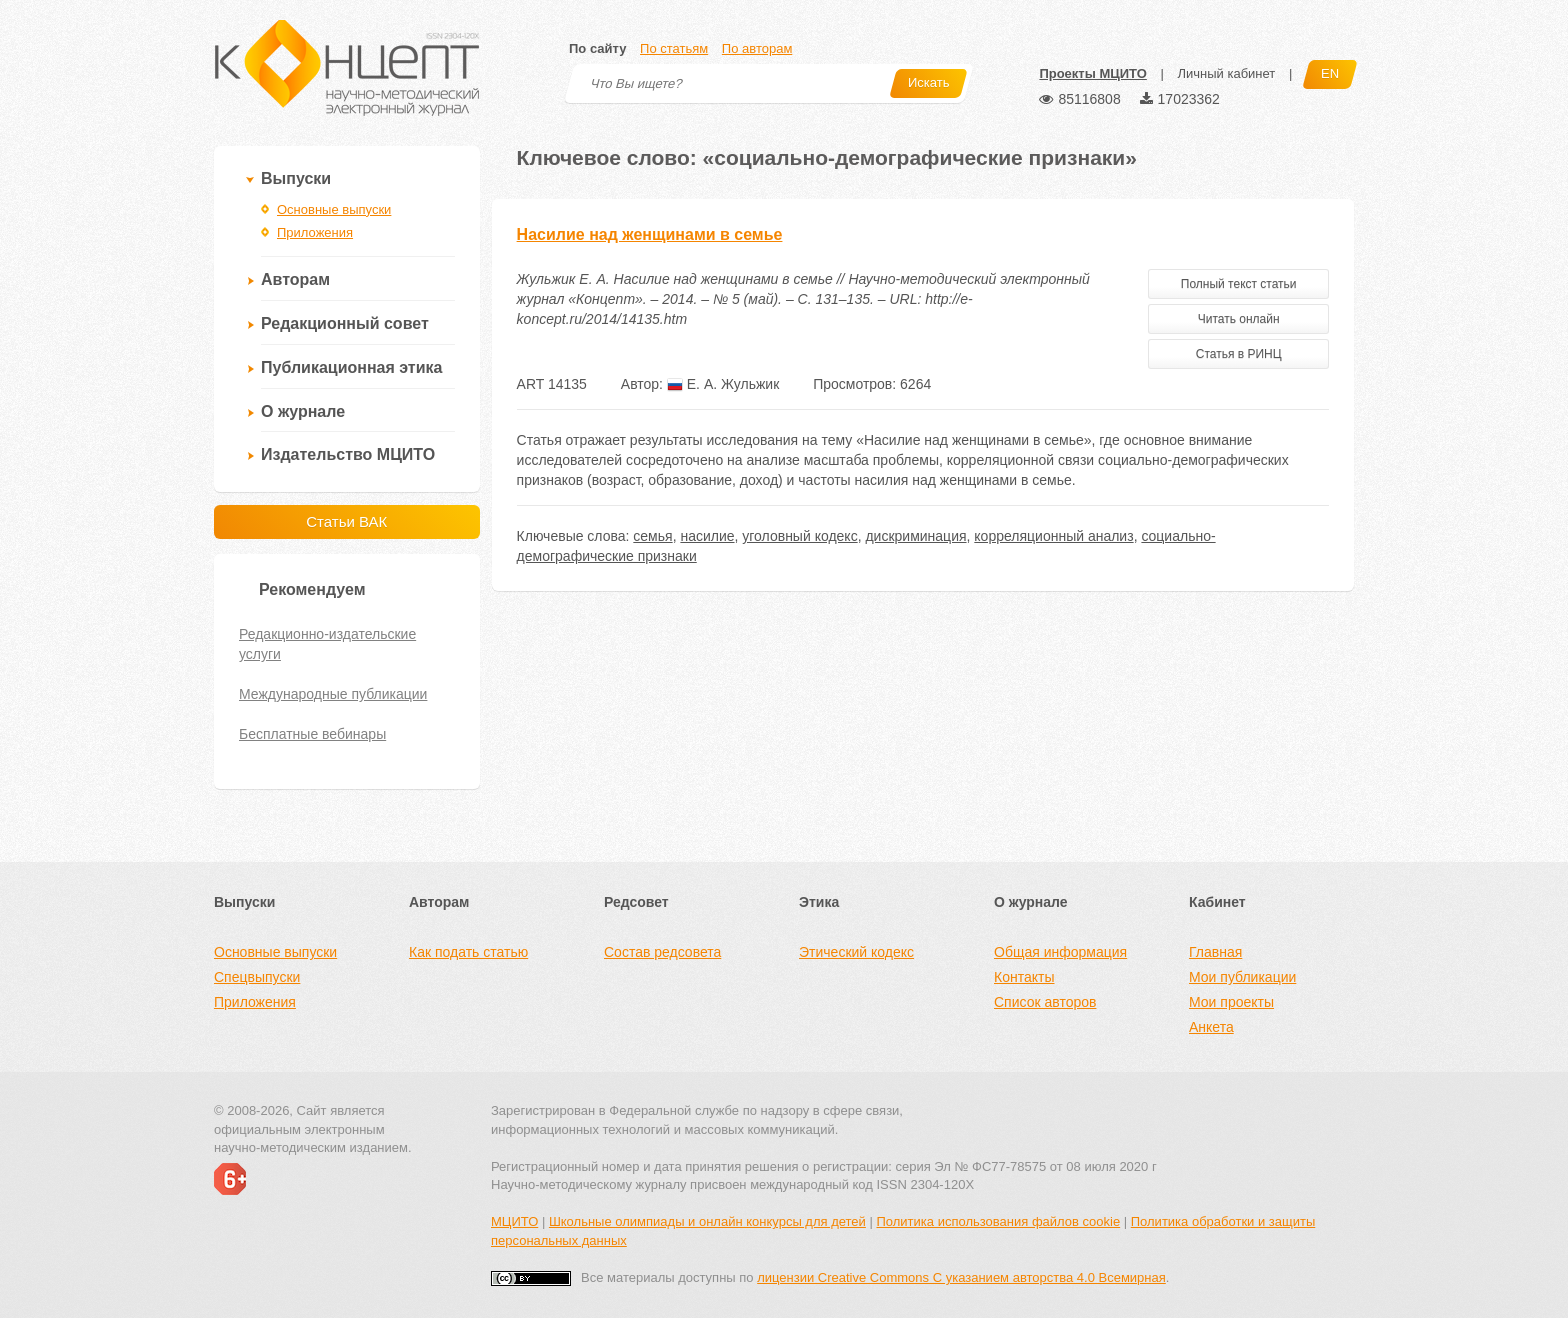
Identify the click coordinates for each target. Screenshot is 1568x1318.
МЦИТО (514, 1221)
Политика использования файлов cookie (998, 1221)
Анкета (1211, 1027)
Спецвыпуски (257, 977)
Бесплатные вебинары (312, 734)
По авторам (757, 48)
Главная (1215, 952)
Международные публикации (333, 694)
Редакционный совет (345, 323)
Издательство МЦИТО (348, 454)
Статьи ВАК (346, 521)
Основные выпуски (334, 209)
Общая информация (1060, 952)
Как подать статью (468, 952)
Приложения (315, 232)
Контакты (1024, 977)
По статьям (674, 48)
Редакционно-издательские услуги (327, 644)
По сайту (597, 48)
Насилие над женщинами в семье (650, 234)
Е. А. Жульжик (723, 384)
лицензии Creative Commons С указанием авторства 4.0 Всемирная (961, 1277)
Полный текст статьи (1239, 284)
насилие (707, 536)
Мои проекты (1231, 1002)
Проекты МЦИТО (1092, 73)
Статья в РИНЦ (1239, 354)
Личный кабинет (1226, 73)
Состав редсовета (662, 952)
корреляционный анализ (1053, 536)
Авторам (295, 279)
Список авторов (1045, 1002)
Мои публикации (1242, 977)
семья (652, 536)
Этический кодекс (856, 952)
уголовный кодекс (799, 536)
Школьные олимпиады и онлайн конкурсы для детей (707, 1221)
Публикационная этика (351, 367)
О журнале (303, 411)
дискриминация (915, 536)
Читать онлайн (1239, 319)
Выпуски (296, 178)
